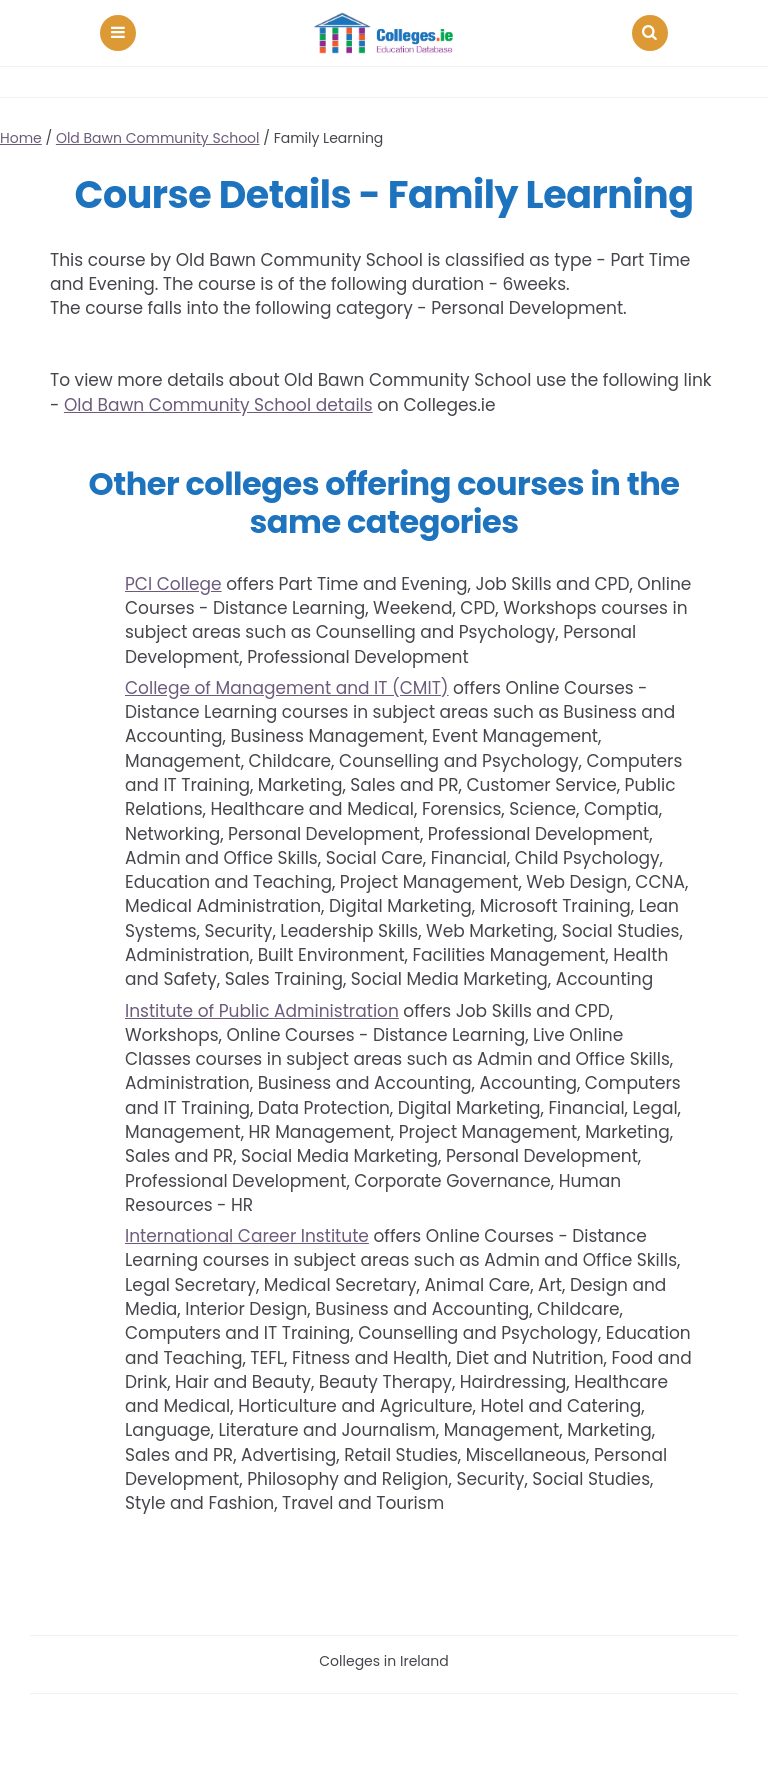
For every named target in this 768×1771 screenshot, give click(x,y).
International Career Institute (247, 1236)
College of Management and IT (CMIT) (287, 688)
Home (21, 138)
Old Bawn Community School (158, 138)
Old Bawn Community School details (218, 405)
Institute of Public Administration (262, 1011)
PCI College (173, 584)
